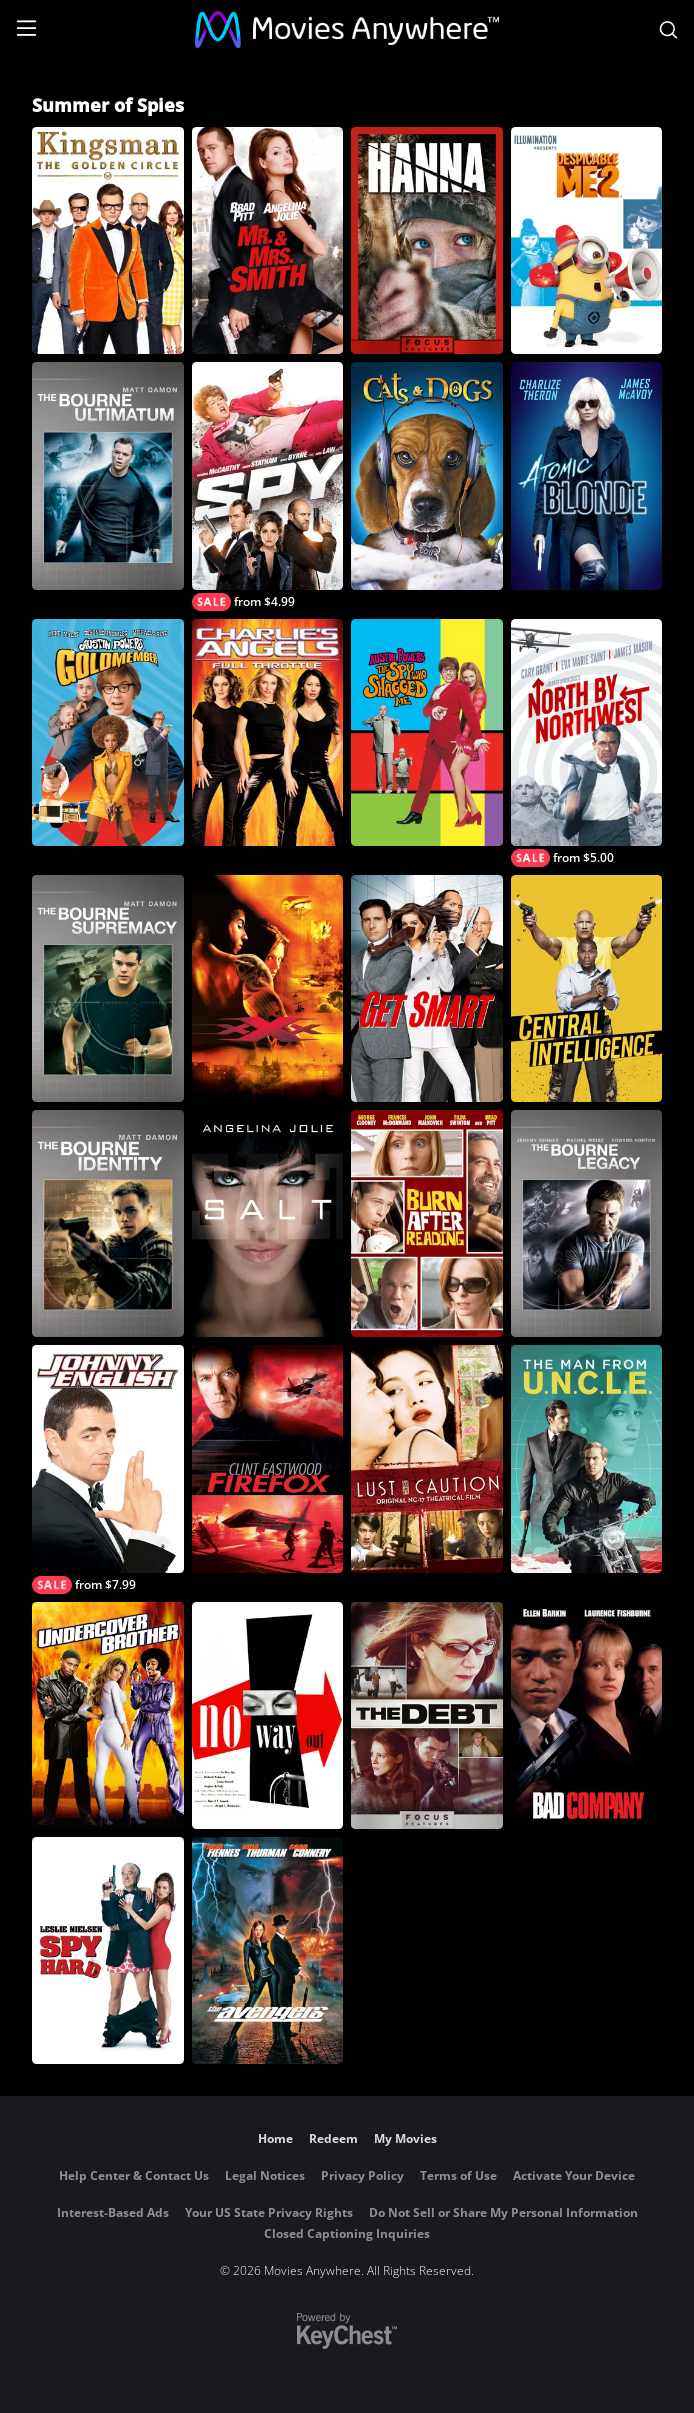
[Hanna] (427, 240)
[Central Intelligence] (587, 988)
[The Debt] (427, 1715)
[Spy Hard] (108, 1950)
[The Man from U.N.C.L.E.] (587, 1458)
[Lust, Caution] (427, 1458)
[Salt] (268, 1223)
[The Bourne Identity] (108, 1223)
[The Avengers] (268, 1950)
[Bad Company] (587, 1715)
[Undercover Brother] (108, 1715)
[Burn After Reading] (427, 1223)
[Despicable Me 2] (587, 240)
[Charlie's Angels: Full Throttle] (268, 732)
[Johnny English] (108, 1469)
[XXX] (268, 988)
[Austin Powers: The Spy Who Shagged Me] (427, 732)
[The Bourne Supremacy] (108, 988)
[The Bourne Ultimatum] (108, 475)
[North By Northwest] (587, 743)
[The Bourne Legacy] (587, 1223)
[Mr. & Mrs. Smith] (268, 240)
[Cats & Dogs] (427, 475)
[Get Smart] (427, 988)
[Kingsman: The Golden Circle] (108, 240)
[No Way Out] (268, 1715)
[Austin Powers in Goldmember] (108, 732)
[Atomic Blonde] (587, 475)
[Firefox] (268, 1458)
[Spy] (268, 486)
